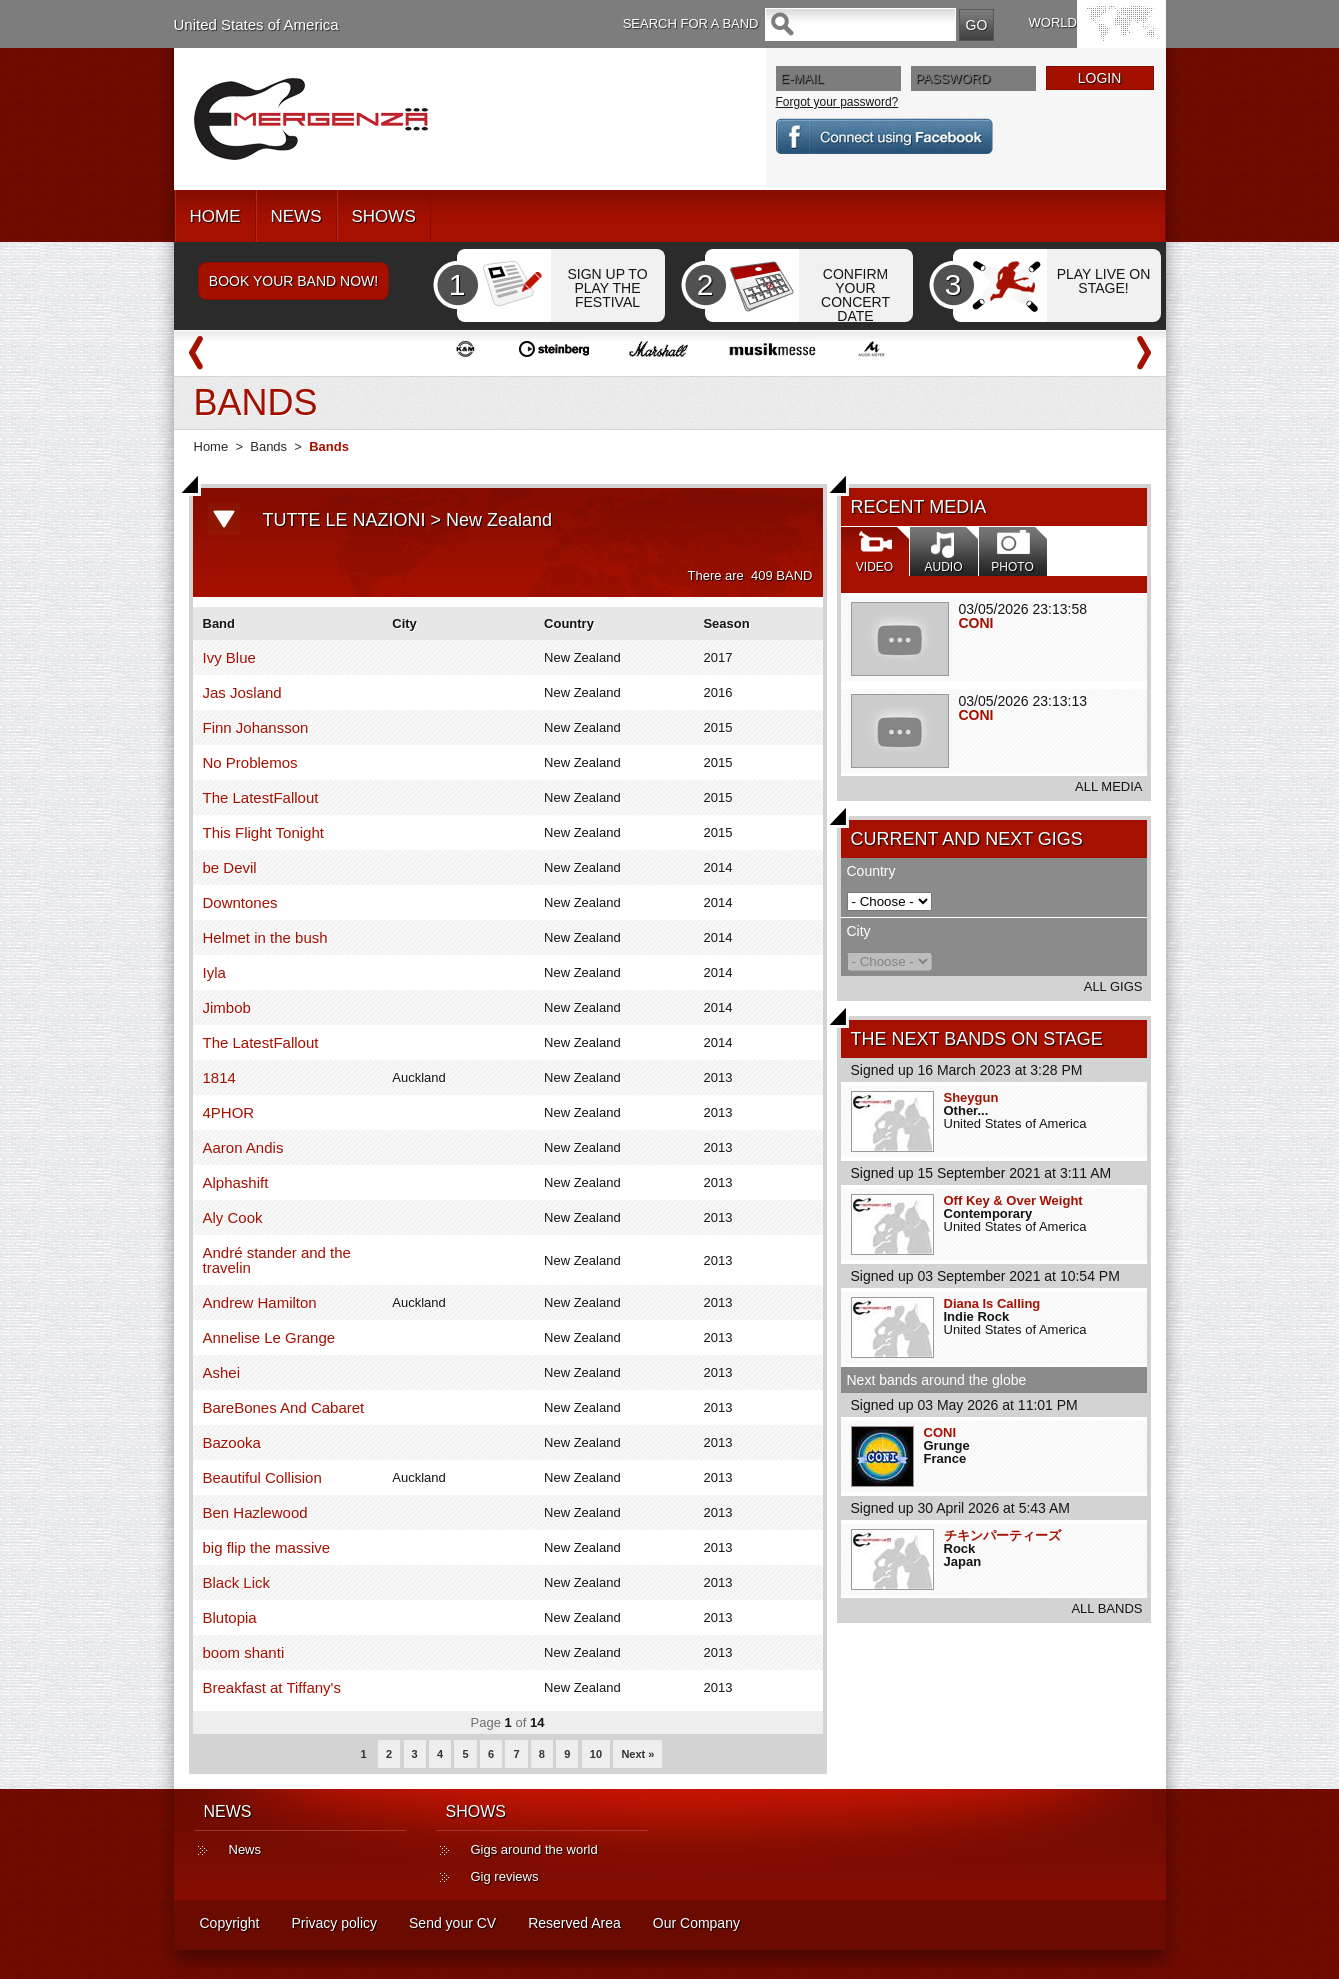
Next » (637, 1754)
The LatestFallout (261, 797)
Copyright (230, 1923)
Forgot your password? (837, 102)
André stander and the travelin (277, 1260)
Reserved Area (574, 1923)
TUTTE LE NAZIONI (344, 520)
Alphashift (236, 1182)
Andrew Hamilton (260, 1302)
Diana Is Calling (992, 1303)
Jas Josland (242, 692)
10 (596, 1754)
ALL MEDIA (1108, 786)
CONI (976, 623)
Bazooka (232, 1442)
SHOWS (384, 216)
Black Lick (237, 1582)
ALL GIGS (1113, 986)
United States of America (256, 24)
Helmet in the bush (265, 937)
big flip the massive (267, 1547)
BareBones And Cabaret (284, 1407)
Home (211, 446)
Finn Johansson (256, 727)
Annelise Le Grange (269, 1337)
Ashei (222, 1372)
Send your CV (452, 1923)
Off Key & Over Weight (1013, 1200)
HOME (215, 216)
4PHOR (229, 1112)
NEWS (296, 216)
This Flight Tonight (263, 832)
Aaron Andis (243, 1147)
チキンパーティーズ (1002, 1535)
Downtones (240, 902)
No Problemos (250, 762)
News (245, 1849)
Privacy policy (334, 1923)
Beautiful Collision (262, 1477)
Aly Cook (233, 1217)
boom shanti (244, 1652)
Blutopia (230, 1617)
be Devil (230, 867)
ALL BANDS (1106, 1608)
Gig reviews (505, 1876)
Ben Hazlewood (255, 1512)
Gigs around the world (534, 1849)
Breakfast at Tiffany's (272, 1687)
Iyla (214, 972)
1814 (219, 1077)
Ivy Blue (229, 657)
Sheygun (971, 1097)
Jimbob (227, 1007)
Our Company (696, 1923)
